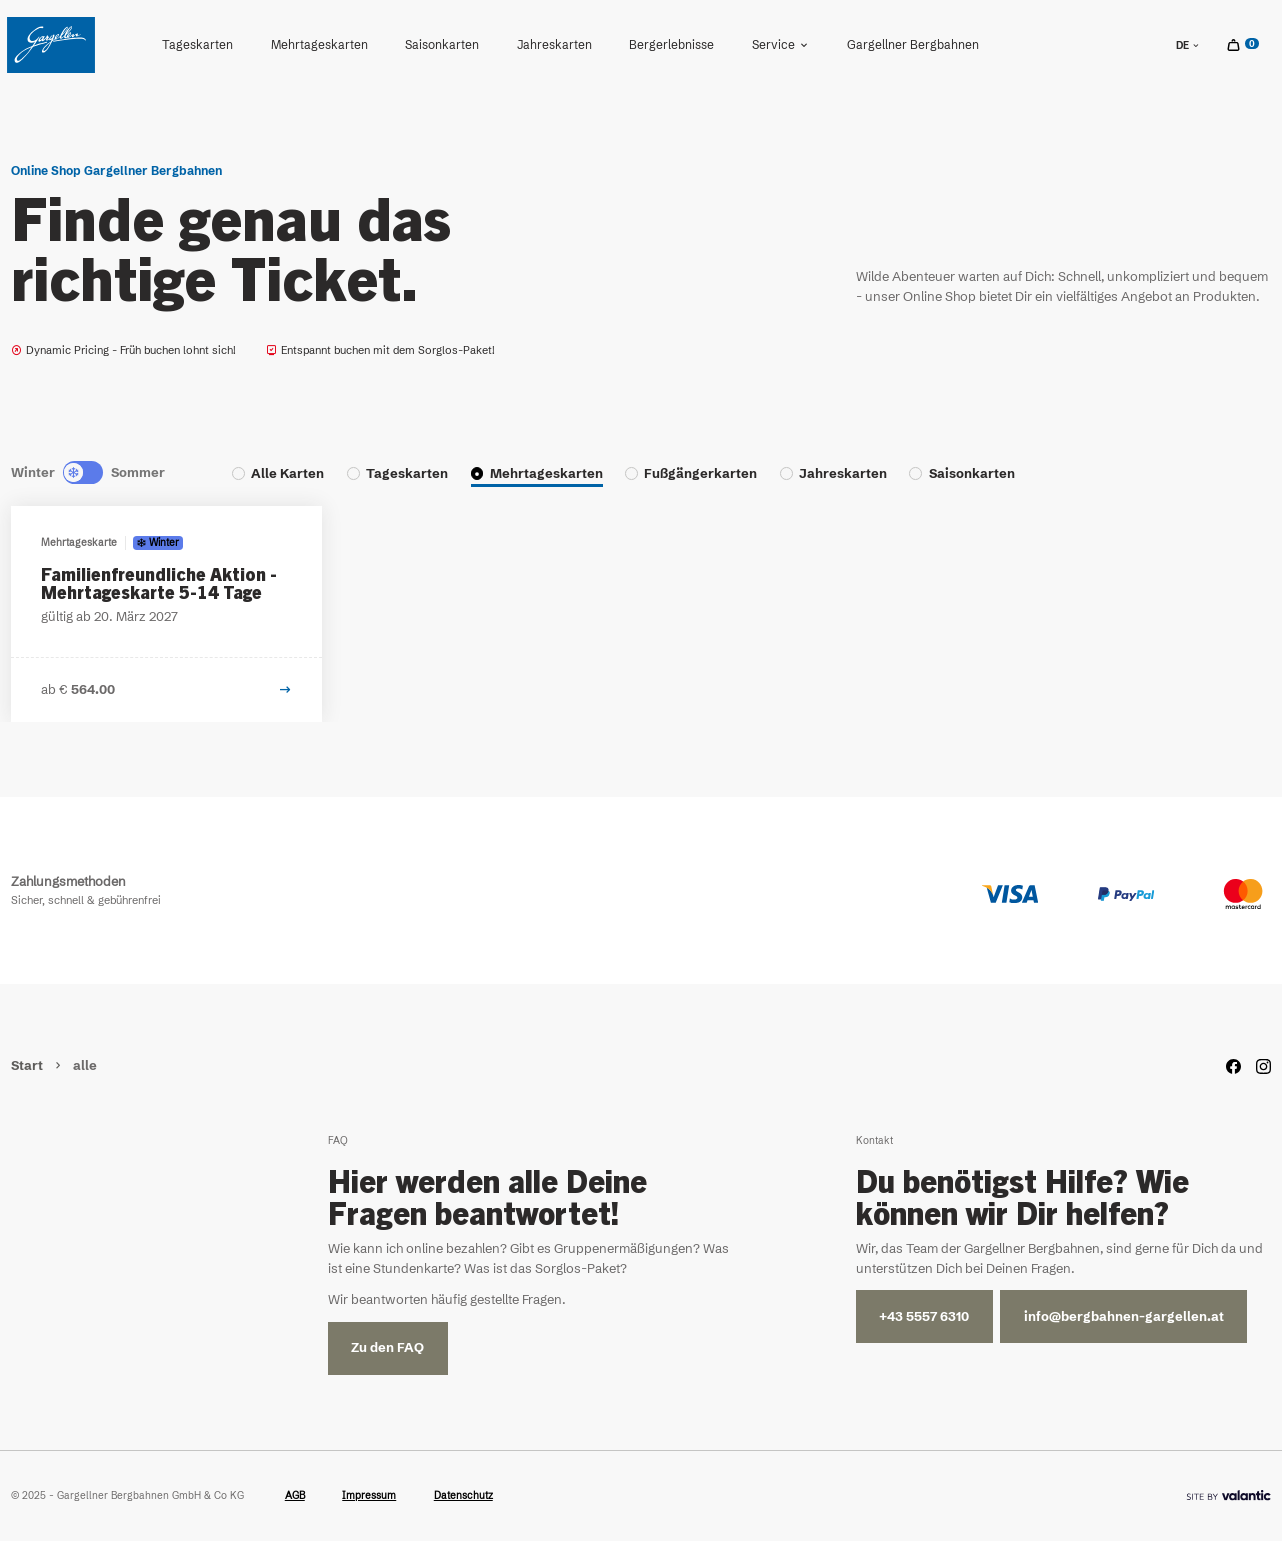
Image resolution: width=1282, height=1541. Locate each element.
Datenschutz (463, 1495)
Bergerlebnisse (671, 44)
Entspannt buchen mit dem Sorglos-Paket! (380, 350)
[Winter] (70, 472)
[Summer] (97, 472)
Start (28, 1065)
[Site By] (1228, 1495)
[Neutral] (83, 472)
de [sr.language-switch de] (1188, 45)
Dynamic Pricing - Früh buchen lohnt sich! (123, 350)
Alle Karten (287, 473)
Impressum (369, 1495)
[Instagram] (1263, 1066)
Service (781, 44)
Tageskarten (197, 44)
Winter (33, 472)
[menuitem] (197, 45)
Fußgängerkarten (700, 473)
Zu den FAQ (387, 1347)
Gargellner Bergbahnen (913, 44)
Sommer (138, 472)
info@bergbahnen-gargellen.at (1124, 1316)
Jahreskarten (554, 44)
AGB (295, 1495)
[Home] (51, 45)
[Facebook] (1233, 1066)
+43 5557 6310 (924, 1316)
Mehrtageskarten (319, 44)
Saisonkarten (442, 44)
